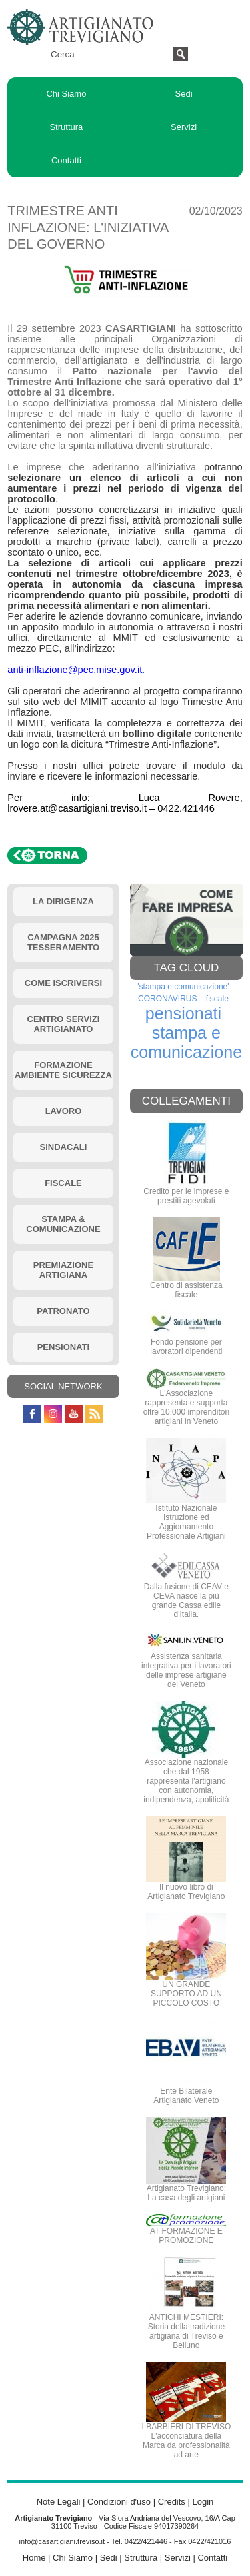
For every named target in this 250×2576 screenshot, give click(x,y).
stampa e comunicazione (187, 1042)
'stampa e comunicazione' (183, 986)
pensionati (183, 1013)
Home (34, 2558)
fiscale (217, 998)
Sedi (184, 94)
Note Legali (59, 2502)
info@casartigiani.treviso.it (62, 2541)
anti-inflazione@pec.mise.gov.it (74, 669)
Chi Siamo (66, 94)
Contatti (66, 160)
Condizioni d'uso (119, 2502)
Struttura (66, 127)
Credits (171, 2502)
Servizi (184, 127)
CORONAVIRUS (167, 998)
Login (202, 2502)
